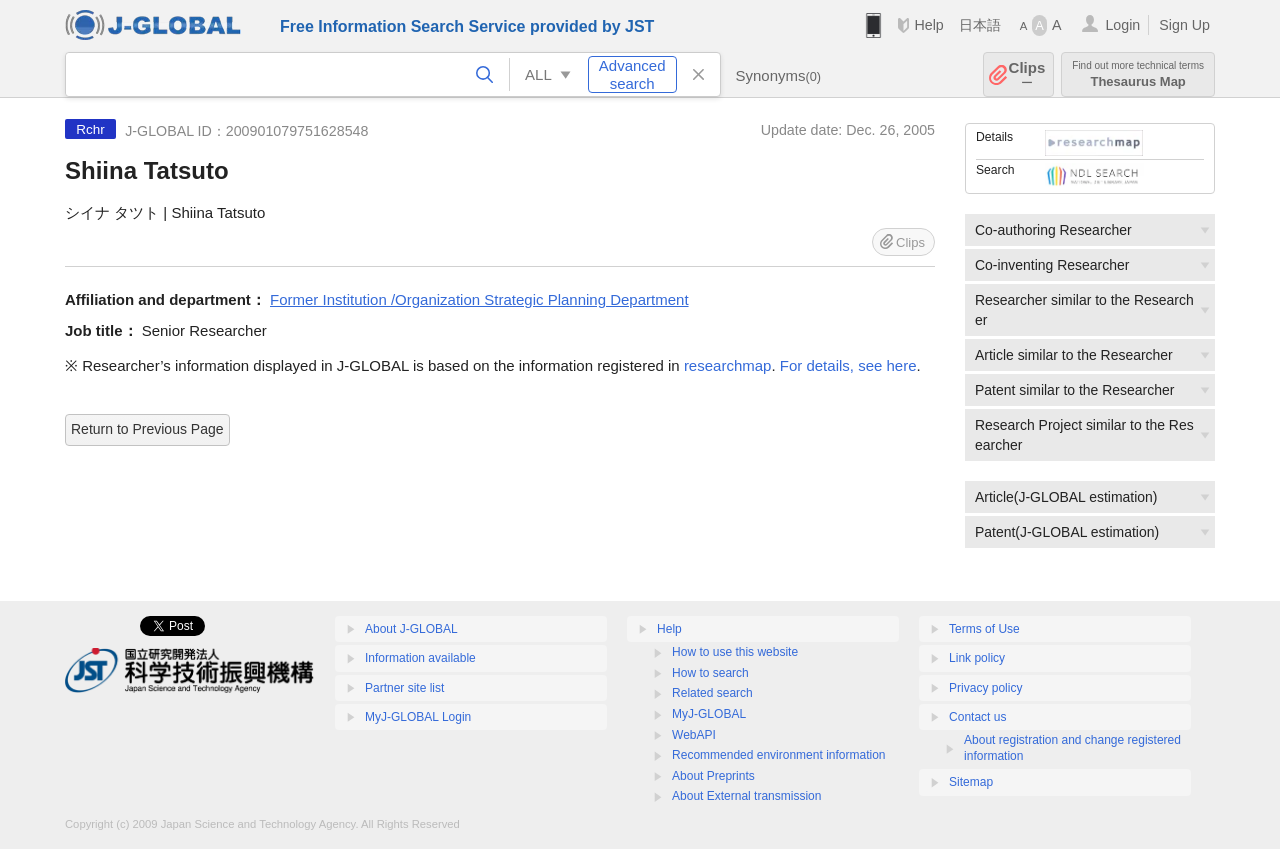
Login (1122, 25)
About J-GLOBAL (411, 629)
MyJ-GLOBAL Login (418, 717)
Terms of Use (984, 629)
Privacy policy (985, 688)
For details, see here (848, 365)
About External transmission (746, 796)
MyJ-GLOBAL (709, 714)
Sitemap (971, 782)
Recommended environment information (778, 755)
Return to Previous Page (147, 429)
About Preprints (713, 776)
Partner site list (404, 688)
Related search (712, 693)
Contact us (977, 717)
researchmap (728, 365)
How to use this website (735, 652)
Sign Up (1184, 25)
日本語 (980, 25)
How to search (710, 673)
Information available (420, 658)
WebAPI (694, 735)
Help (928, 25)
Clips (1027, 74)
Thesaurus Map (1138, 74)
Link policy (977, 658)
